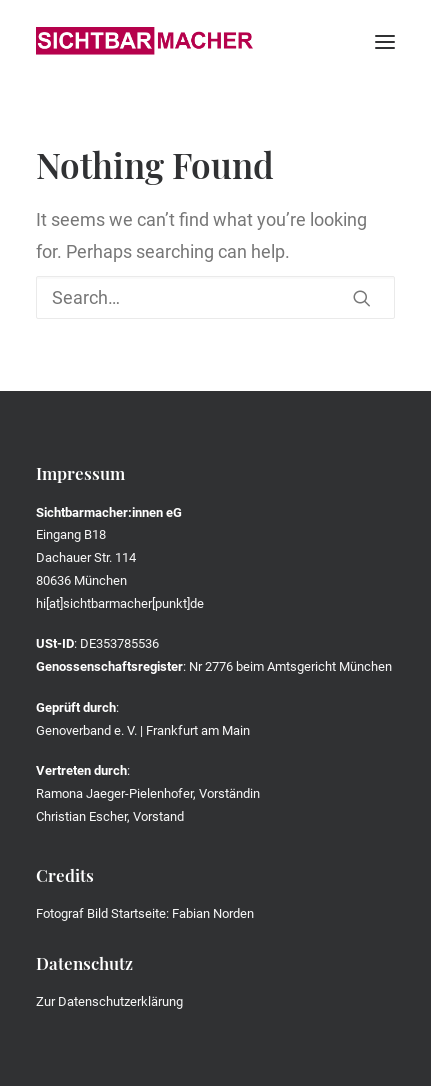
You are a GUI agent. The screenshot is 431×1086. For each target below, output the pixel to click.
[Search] (215, 297)
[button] (385, 42)
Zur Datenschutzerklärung (109, 1001)
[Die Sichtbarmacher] (144, 42)
